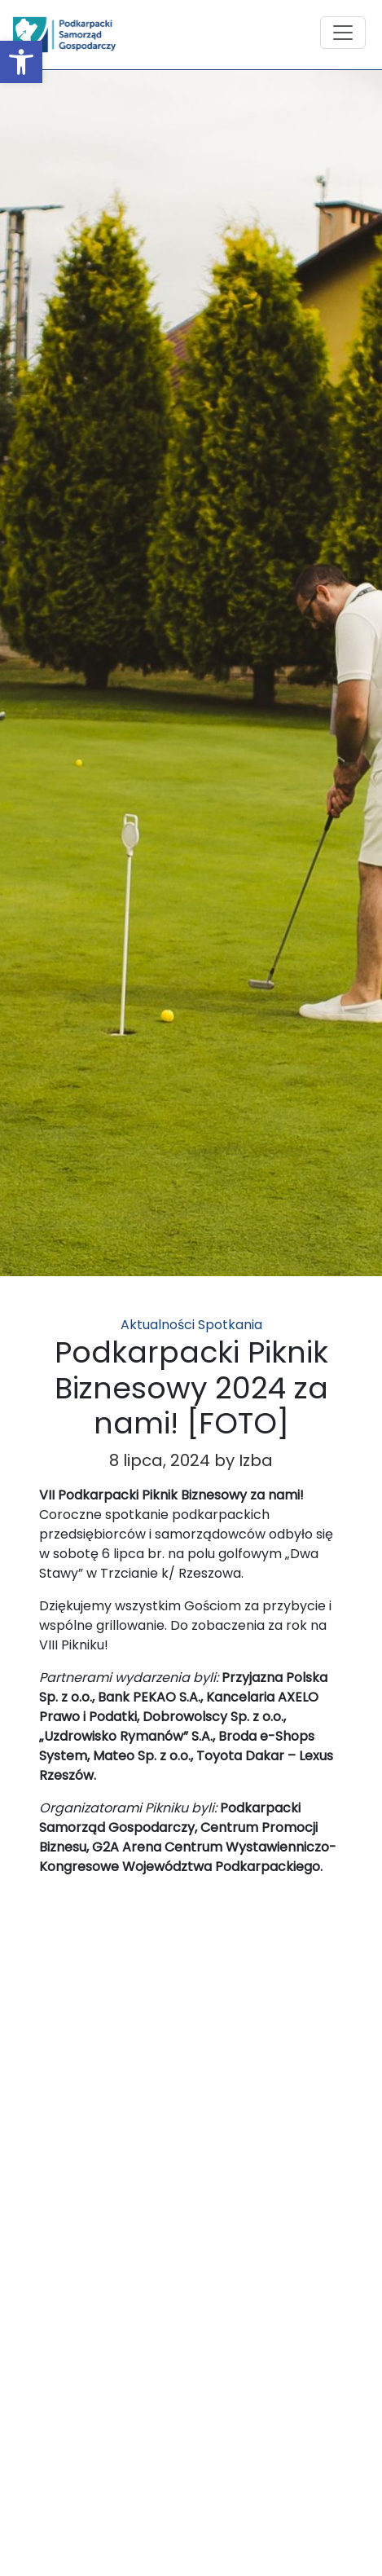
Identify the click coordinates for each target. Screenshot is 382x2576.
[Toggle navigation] (343, 32)
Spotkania (230, 1324)
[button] (21, 62)
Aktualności (158, 1324)
